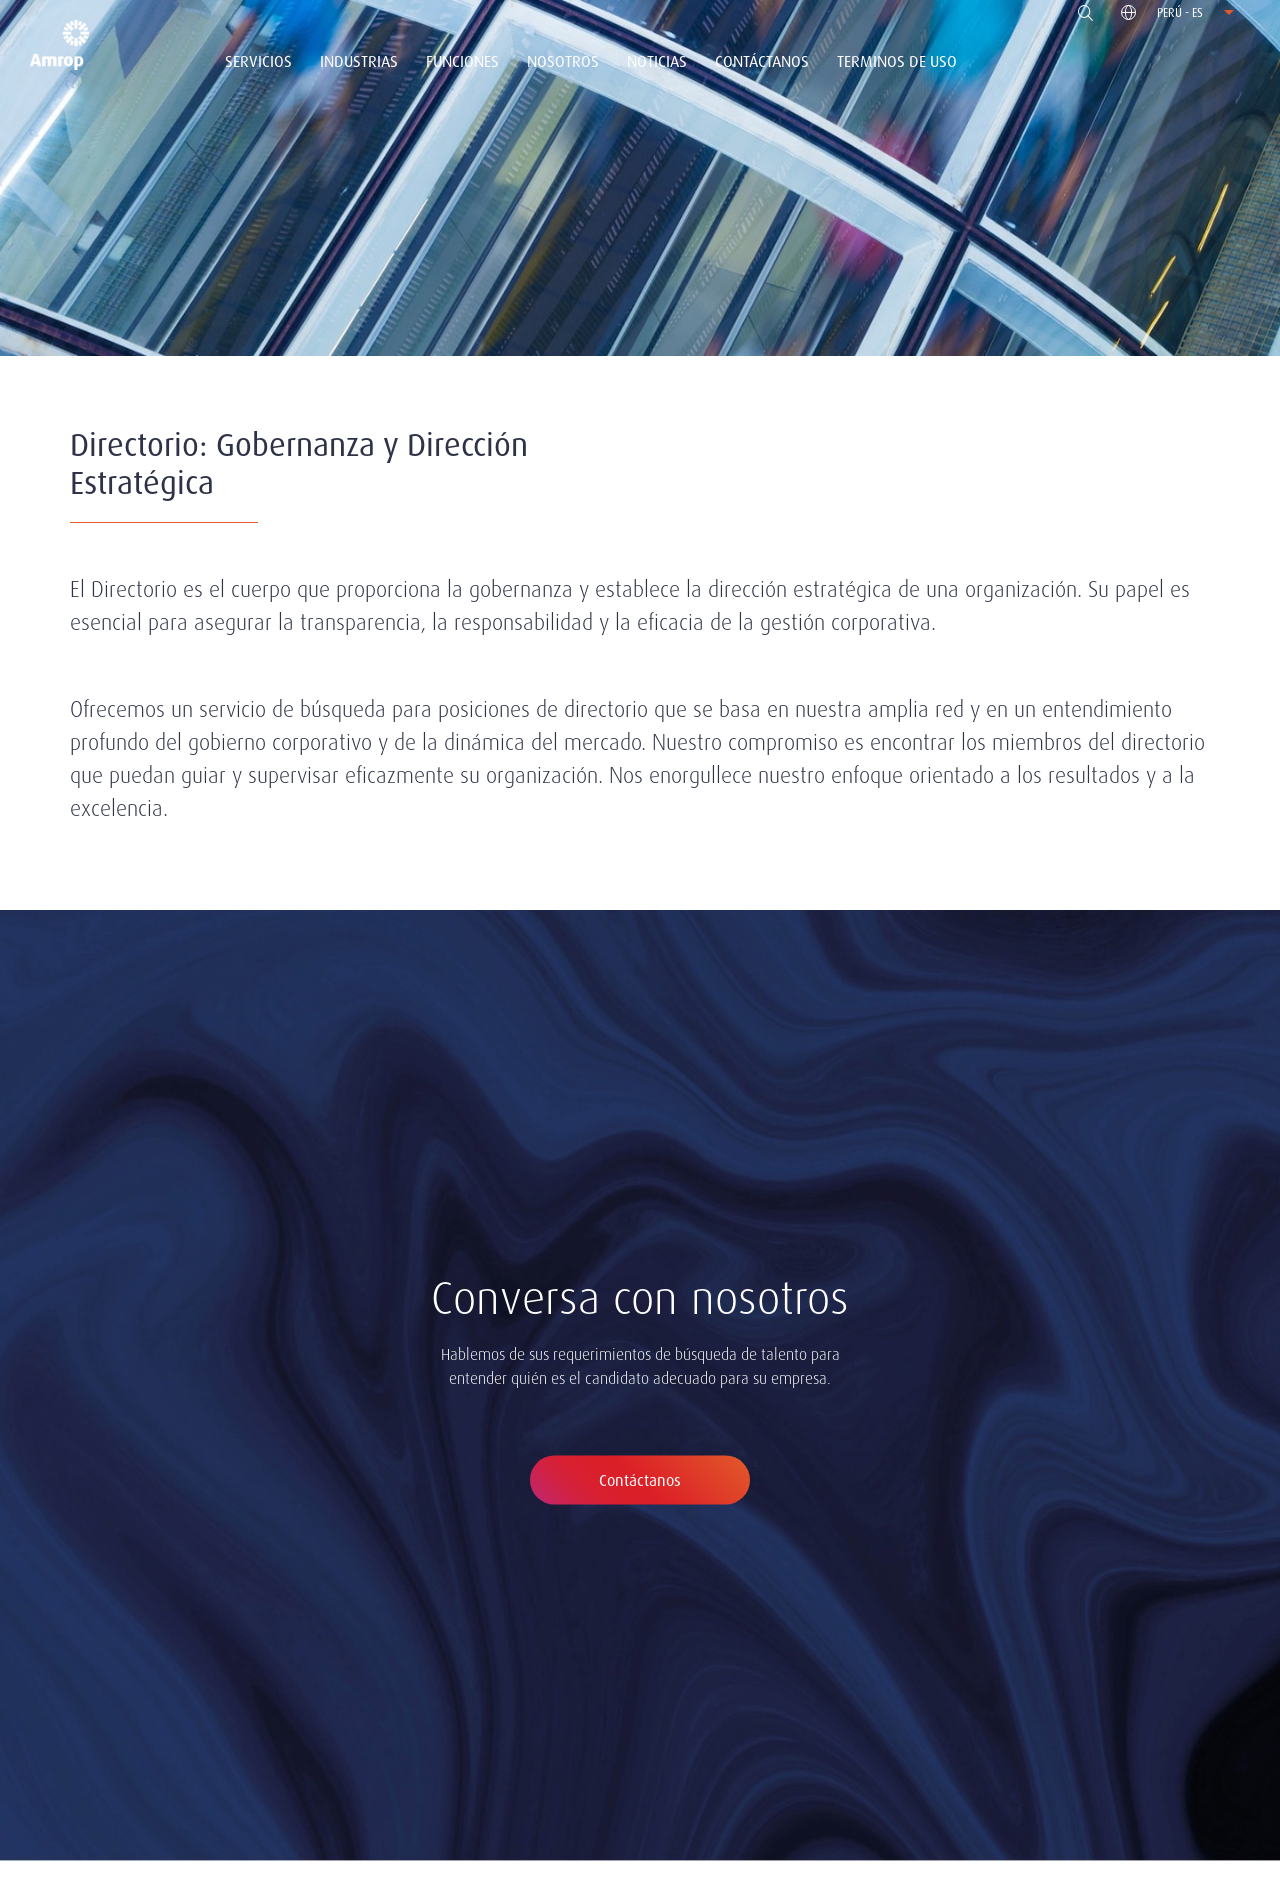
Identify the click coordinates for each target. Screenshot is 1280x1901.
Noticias (657, 61)
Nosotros (563, 61)
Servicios (258, 61)
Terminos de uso (897, 61)
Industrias (359, 61)
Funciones (462, 61)
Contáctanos (762, 61)
